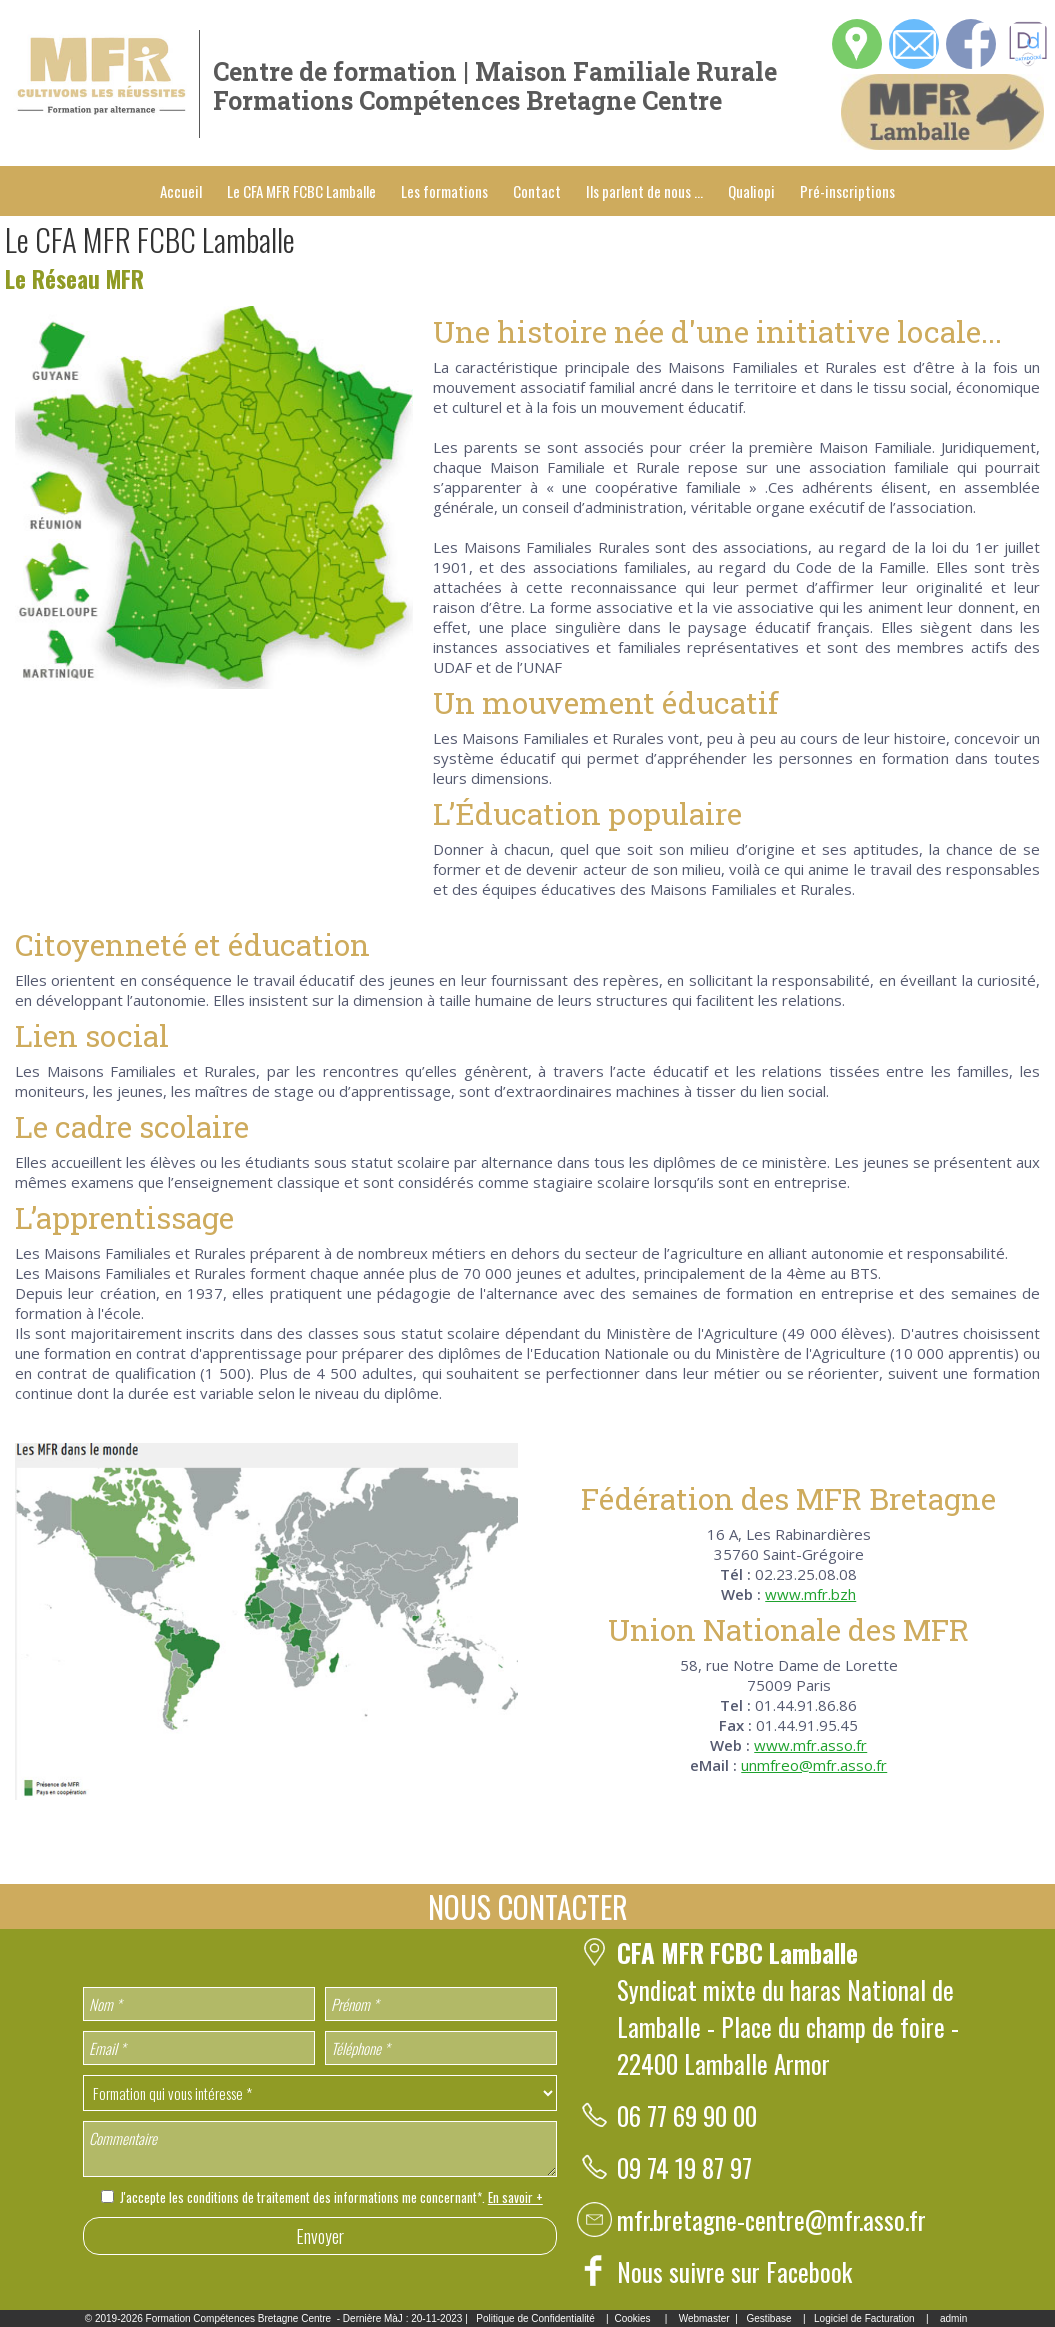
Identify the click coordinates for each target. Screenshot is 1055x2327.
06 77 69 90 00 (687, 2115)
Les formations (444, 191)
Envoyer (320, 2236)
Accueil (181, 191)
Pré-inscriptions (847, 191)
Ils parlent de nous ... (644, 191)
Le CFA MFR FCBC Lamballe (301, 191)
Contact (537, 191)
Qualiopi (751, 191)
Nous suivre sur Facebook (734, 2271)
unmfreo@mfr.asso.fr (814, 1765)
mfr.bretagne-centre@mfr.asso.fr (771, 2219)
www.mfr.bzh (810, 1594)
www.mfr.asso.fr (810, 1745)
